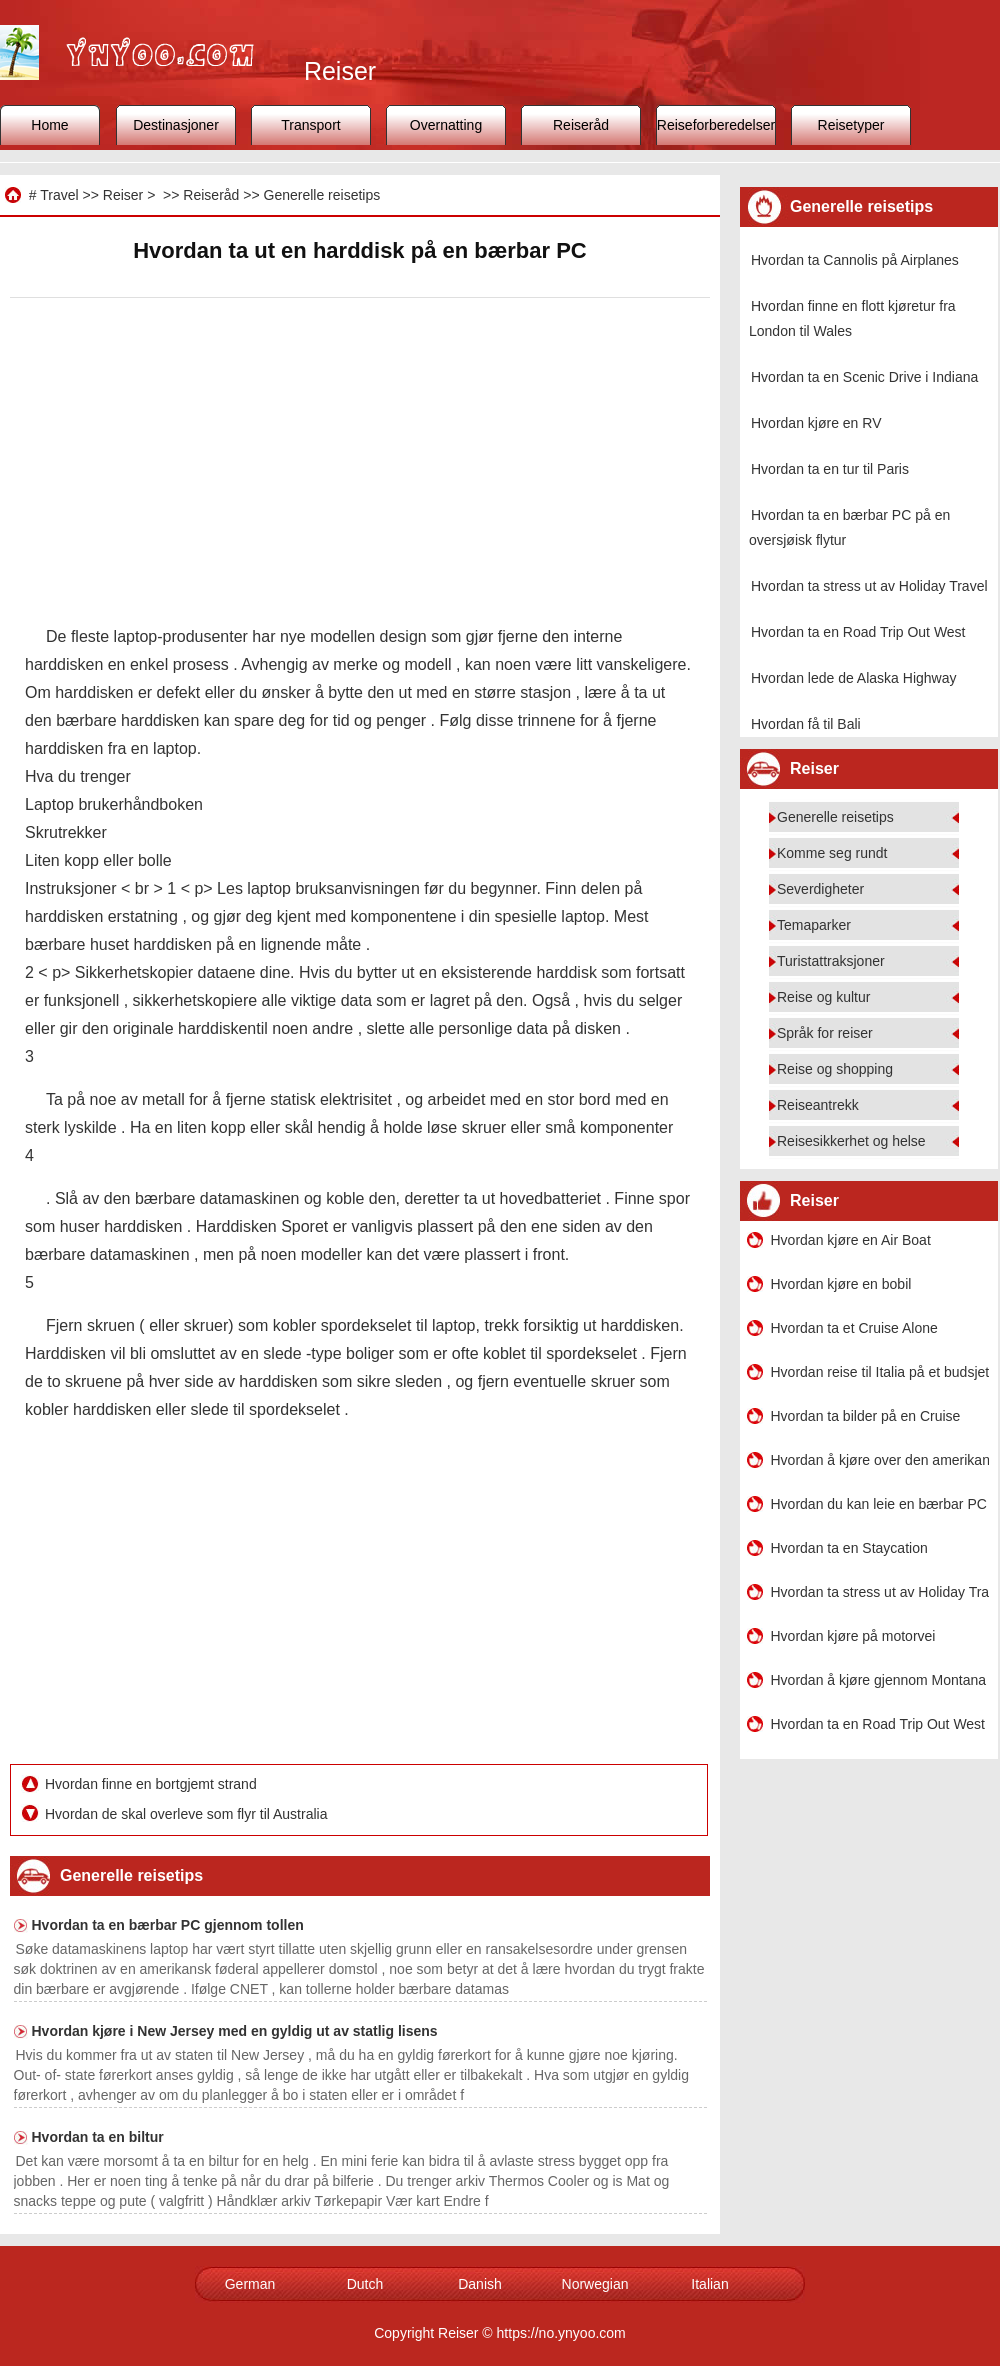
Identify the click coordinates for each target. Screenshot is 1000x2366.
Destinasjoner (176, 125)
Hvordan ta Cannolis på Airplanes (855, 260)
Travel (59, 195)
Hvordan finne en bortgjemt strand (153, 1784)
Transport (310, 125)
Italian (709, 2284)
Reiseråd (581, 125)
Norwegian (595, 2284)
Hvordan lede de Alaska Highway (853, 678)
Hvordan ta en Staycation (849, 1548)
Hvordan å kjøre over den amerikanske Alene (880, 1460)
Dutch (365, 2284)
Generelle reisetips (322, 195)
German (250, 2284)
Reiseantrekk (818, 1105)
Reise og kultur (823, 997)
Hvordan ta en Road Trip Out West (858, 632)
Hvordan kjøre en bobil (841, 1284)
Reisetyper (851, 125)
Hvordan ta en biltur (98, 2137)
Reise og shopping (835, 1069)
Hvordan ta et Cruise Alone (854, 1328)
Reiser (123, 195)
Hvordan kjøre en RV (816, 423)
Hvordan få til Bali (806, 724)
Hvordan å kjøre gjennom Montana (879, 1680)
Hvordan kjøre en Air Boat (851, 1240)
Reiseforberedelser (716, 125)
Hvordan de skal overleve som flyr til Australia (188, 1814)
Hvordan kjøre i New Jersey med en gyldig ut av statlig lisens (235, 2031)
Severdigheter (820, 889)
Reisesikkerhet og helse (851, 1141)
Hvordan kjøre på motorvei (853, 1636)
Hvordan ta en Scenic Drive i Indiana (864, 377)
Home (49, 125)
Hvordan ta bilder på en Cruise (866, 1416)
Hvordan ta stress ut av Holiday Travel (869, 586)
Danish (480, 2284)
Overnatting (446, 125)
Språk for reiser (825, 1033)
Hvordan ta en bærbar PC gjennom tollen (168, 1925)
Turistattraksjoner (831, 961)
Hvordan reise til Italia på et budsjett (880, 1372)
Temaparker (814, 925)
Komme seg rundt (832, 853)
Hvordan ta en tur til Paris (830, 469)
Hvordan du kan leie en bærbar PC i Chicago (880, 1504)
